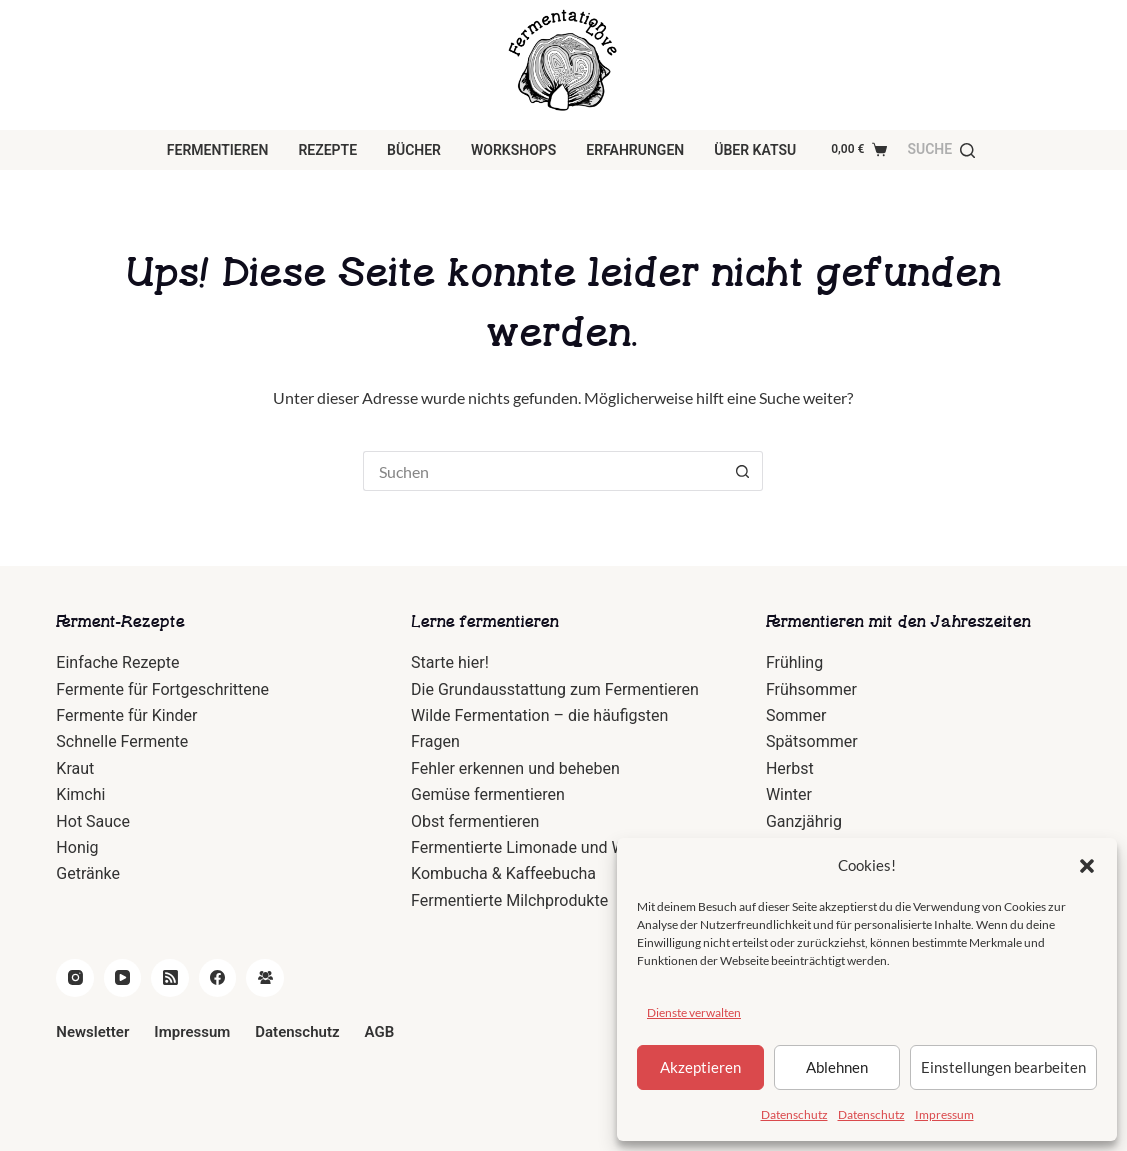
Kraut (75, 768)
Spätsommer (812, 741)
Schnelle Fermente (122, 741)
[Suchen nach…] (543, 471)
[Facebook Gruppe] (265, 978)
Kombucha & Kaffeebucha (503, 873)
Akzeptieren (700, 1067)
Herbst (790, 768)
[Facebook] (218, 978)
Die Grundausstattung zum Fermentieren (555, 689)
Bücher (414, 150)
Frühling (794, 662)
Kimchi (80, 794)
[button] (1087, 866)
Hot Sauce (93, 821)
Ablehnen (837, 1067)
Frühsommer (811, 689)
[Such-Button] (743, 471)
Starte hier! (450, 662)
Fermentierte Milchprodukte (509, 900)
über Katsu (755, 150)
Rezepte (327, 150)
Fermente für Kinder (126, 715)
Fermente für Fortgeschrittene (162, 689)
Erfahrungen (635, 150)
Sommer (796, 715)
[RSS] (170, 978)
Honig (77, 847)
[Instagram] (75, 978)
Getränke (88, 873)
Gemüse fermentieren (488, 794)
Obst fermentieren (475, 821)
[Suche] (941, 149)
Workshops (513, 150)
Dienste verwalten (694, 1012)
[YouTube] (123, 978)
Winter (789, 794)
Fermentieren (218, 150)
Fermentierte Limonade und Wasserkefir (553, 847)
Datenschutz (794, 1114)
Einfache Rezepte (117, 662)
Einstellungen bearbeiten (1003, 1067)
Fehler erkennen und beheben (515, 768)
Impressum (944, 1114)
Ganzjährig (804, 821)
